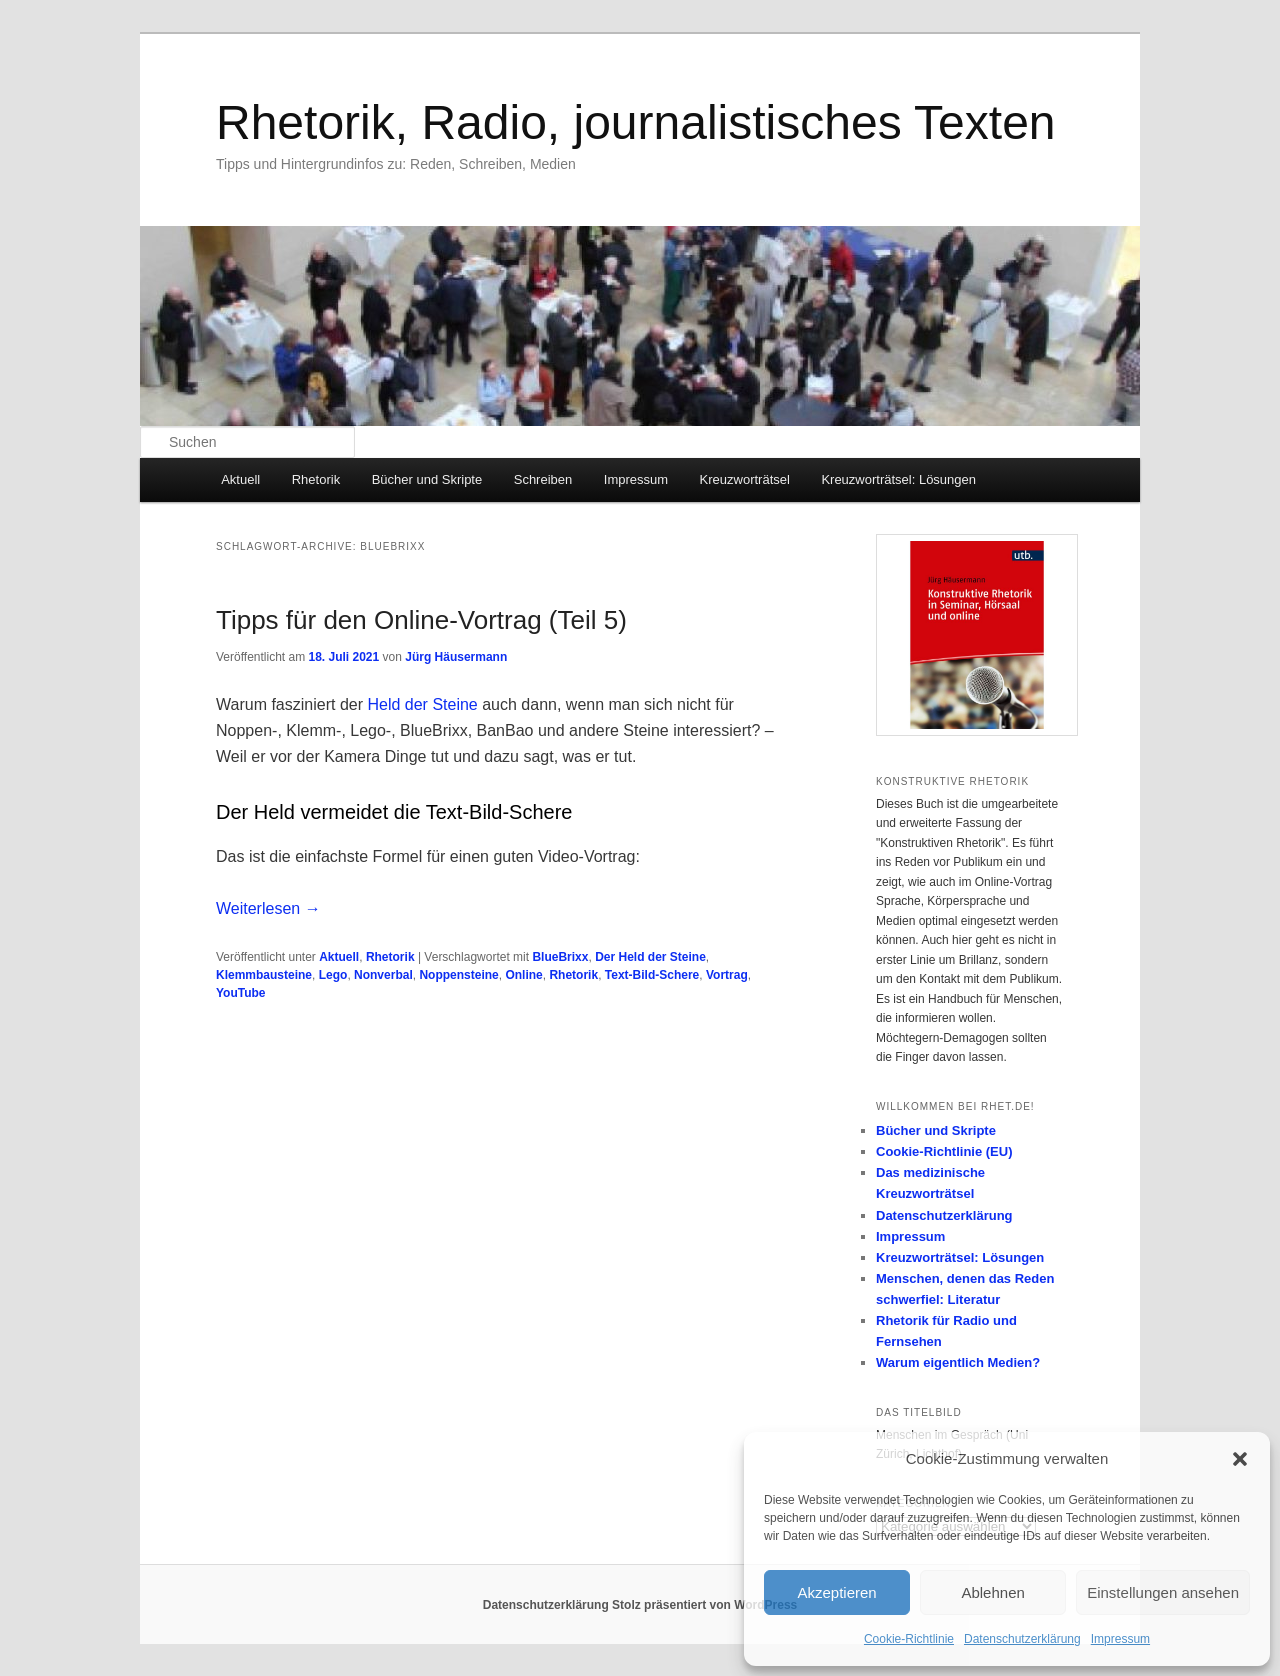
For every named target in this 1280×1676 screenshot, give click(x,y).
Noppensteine (458, 975)
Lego (333, 975)
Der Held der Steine (650, 957)
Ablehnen (992, 1592)
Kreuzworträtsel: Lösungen (898, 479)
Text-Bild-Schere (652, 975)
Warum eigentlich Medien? (958, 1362)
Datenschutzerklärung (1022, 1639)
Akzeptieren (836, 1592)
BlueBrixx (560, 957)
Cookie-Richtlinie (909, 1639)
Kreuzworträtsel (745, 479)
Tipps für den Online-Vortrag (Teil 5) (421, 620)
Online (523, 975)
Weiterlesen (268, 908)
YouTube (241, 993)
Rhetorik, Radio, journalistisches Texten (636, 122)
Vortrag (727, 975)
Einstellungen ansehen (1163, 1592)
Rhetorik (316, 479)
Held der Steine (422, 704)
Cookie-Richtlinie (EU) (944, 1151)
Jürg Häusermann (456, 657)
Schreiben (543, 479)
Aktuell (240, 479)
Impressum (1120, 1639)
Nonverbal (383, 975)
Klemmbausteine (264, 975)
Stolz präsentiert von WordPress (704, 1605)
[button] (1240, 1459)
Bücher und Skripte (427, 479)
